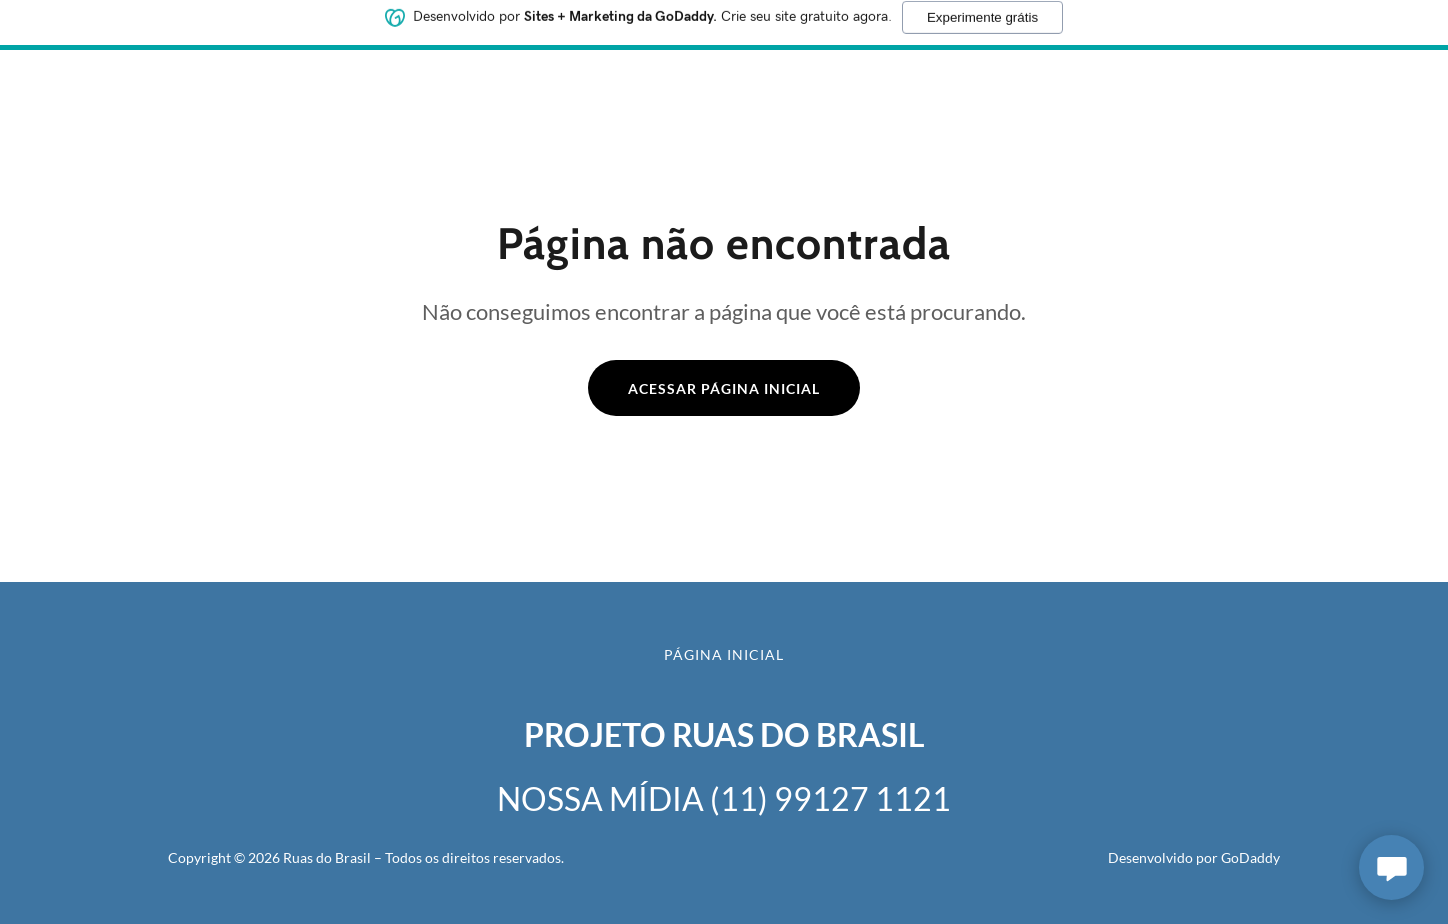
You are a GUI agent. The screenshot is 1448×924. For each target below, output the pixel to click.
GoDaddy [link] (1250, 857)
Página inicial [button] (724, 654)
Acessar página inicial (724, 388)
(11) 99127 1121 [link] (830, 798)
